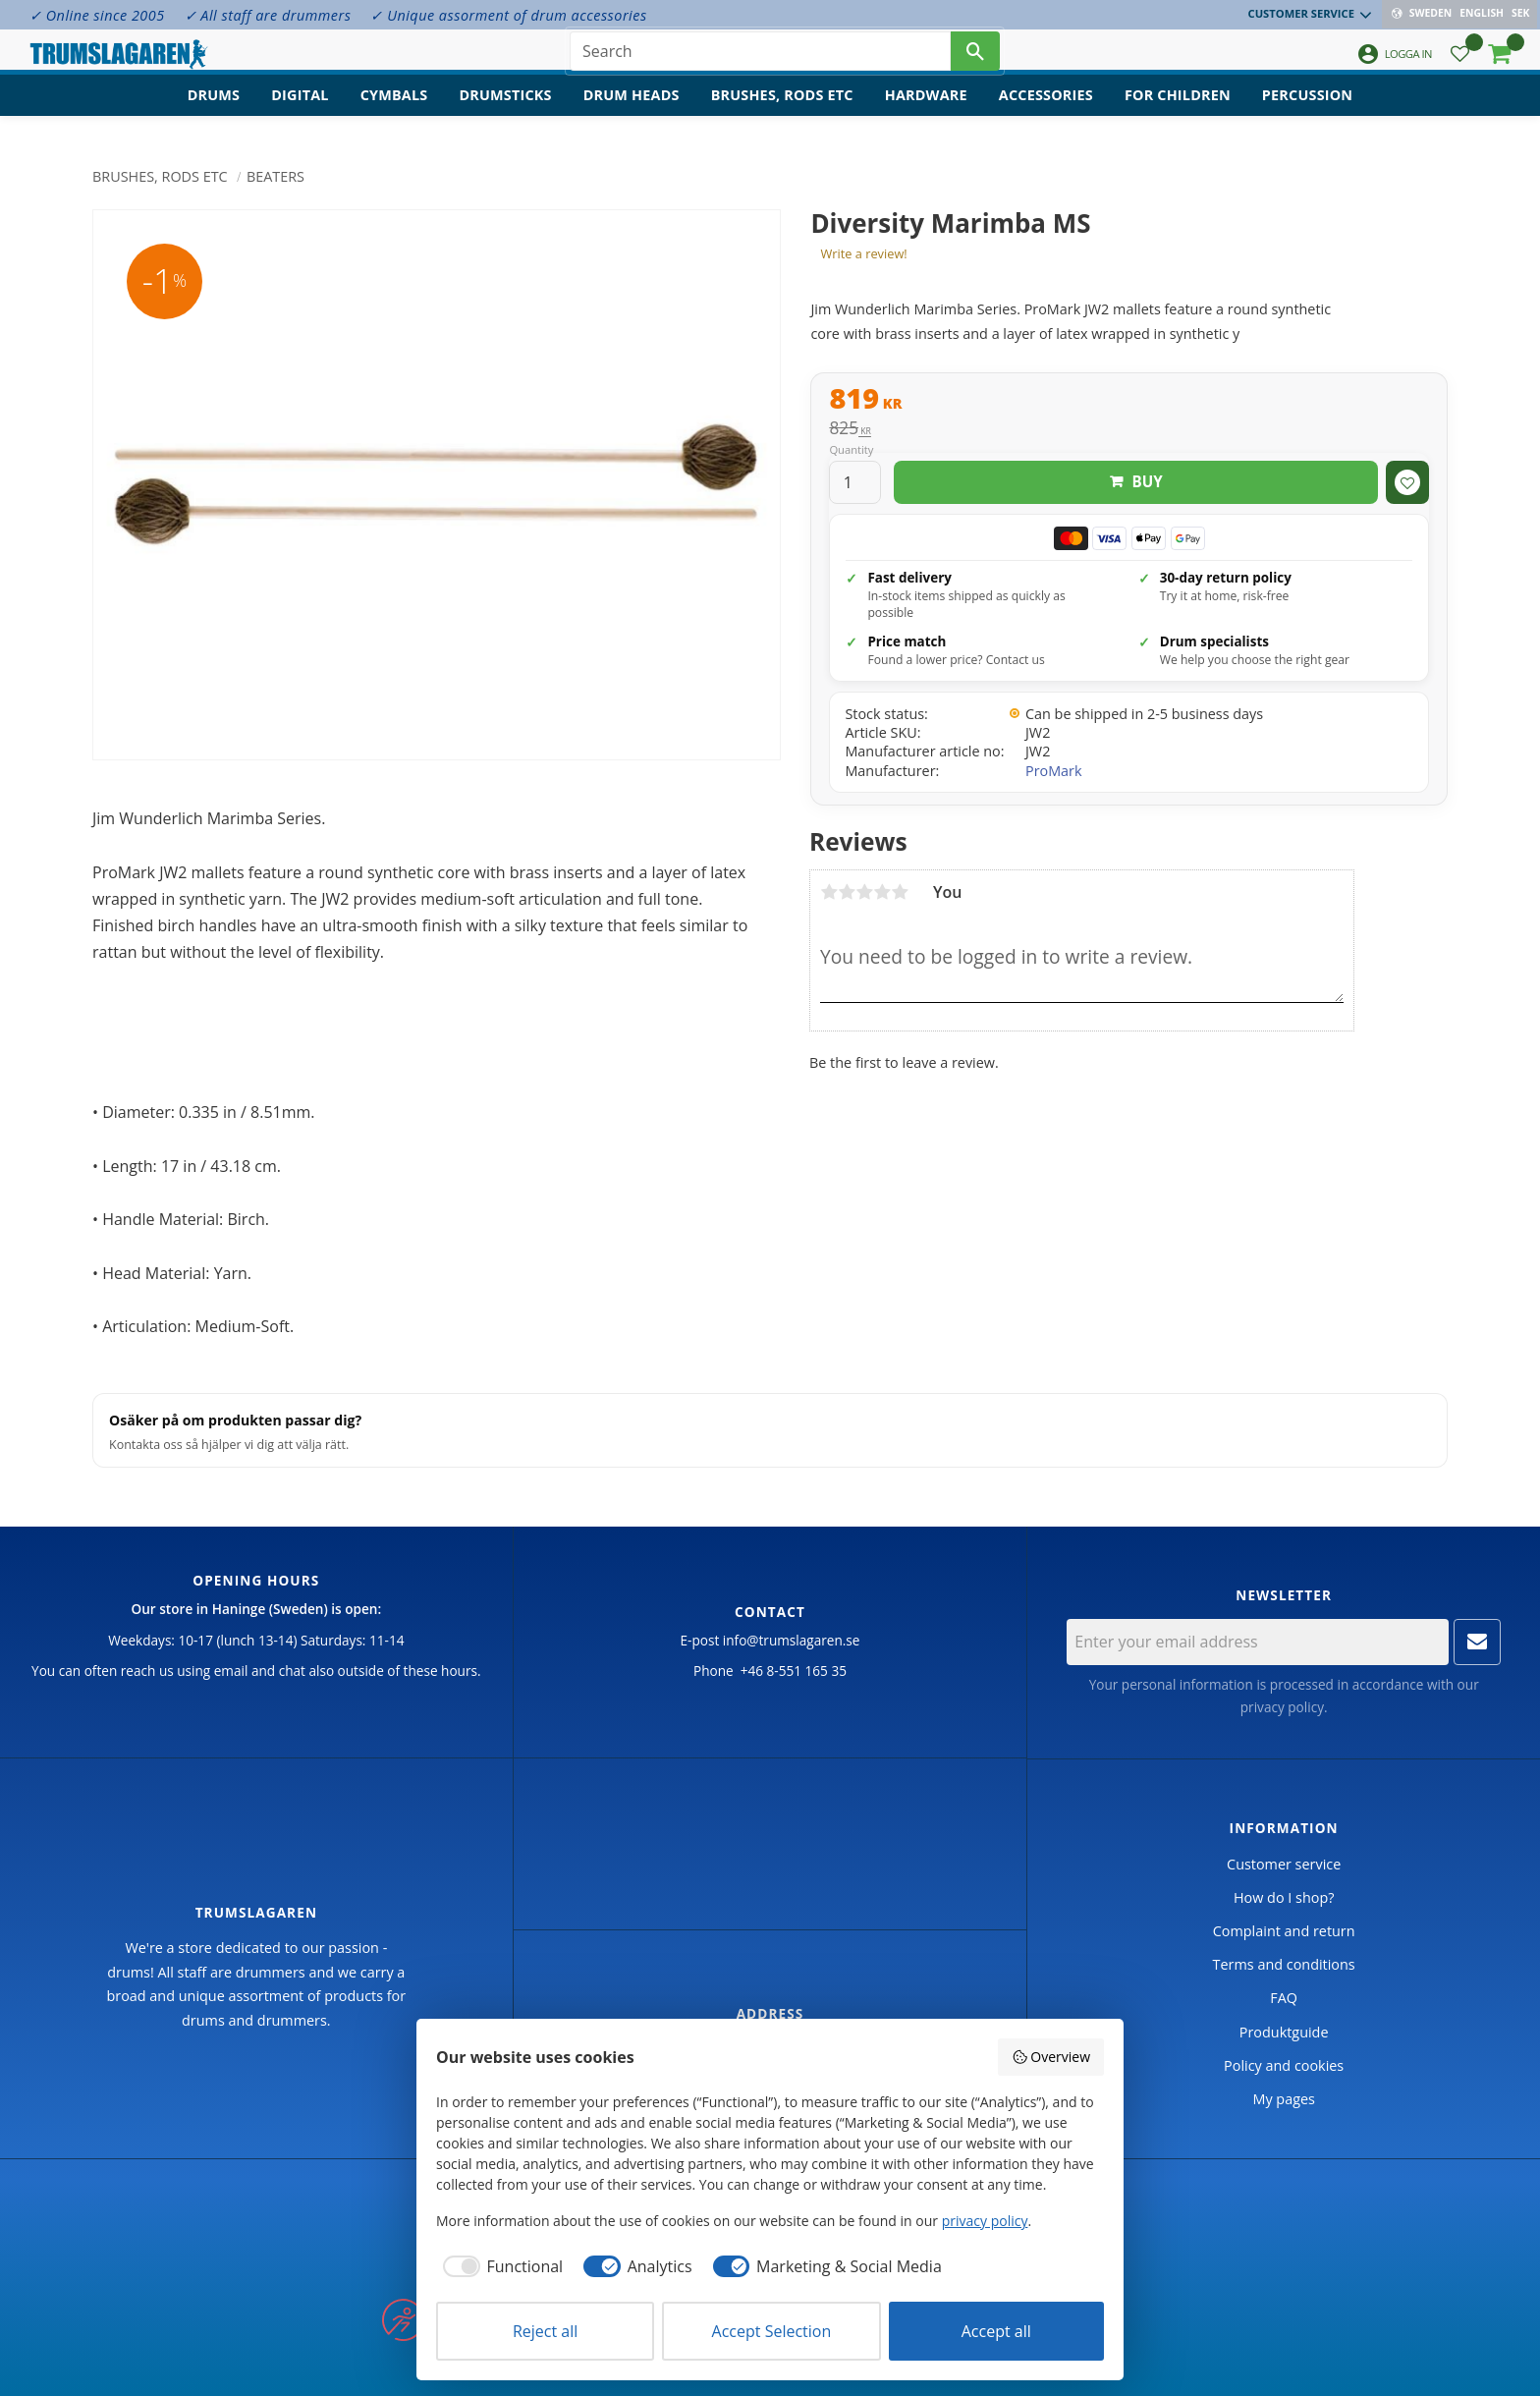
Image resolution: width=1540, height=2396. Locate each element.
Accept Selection (772, 2331)
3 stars (864, 892)
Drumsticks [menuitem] (505, 113)
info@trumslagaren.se (791, 1640)
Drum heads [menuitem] (631, 113)
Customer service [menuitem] (1303, 13)
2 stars (846, 892)
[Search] (975, 59)
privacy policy (1282, 1707)
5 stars (899, 892)
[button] (1460, 64)
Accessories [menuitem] (1046, 113)
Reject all (545, 2331)
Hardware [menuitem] (926, 113)
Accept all (996, 2331)
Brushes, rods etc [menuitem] (782, 113)
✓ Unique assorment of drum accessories (508, 15)
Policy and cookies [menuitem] (1284, 2065)
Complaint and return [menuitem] (1284, 1931)
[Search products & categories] (760, 59)
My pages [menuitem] (1283, 2099)
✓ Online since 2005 (97, 15)
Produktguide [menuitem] (1284, 2032)
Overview (1051, 2056)
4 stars (882, 892)
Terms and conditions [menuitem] (1284, 1964)
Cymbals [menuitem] (394, 113)
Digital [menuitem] (299, 113)
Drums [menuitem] (214, 113)
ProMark (1053, 770)
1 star (829, 892)
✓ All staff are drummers (268, 15)
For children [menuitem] (1178, 113)
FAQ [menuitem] (1283, 1997)
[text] (1129, 401)
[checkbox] (499, 2266)
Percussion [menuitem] (1307, 113)
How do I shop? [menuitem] (1284, 1897)
